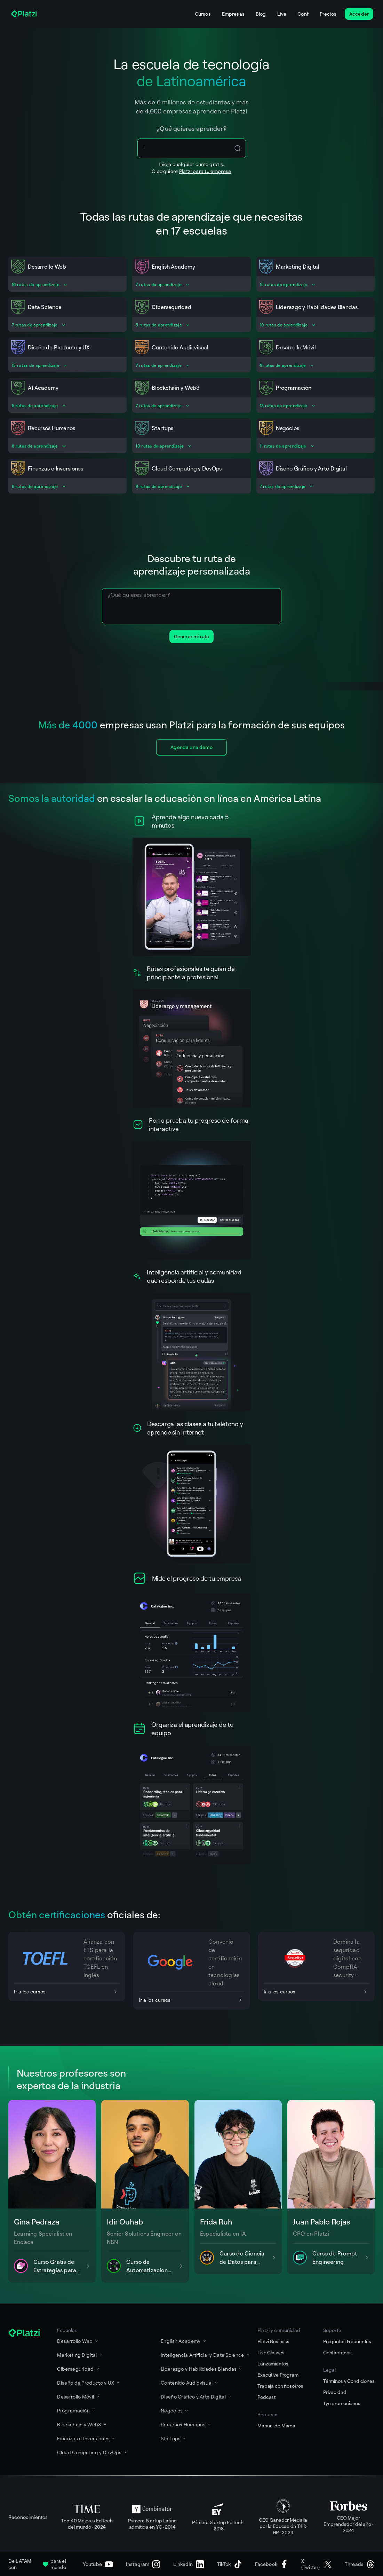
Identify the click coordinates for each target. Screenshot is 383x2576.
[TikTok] (229, 2564)
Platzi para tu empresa (205, 171)
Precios (328, 14)
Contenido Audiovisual (190, 2383)
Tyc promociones (341, 2403)
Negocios (175, 2410)
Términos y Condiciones (349, 2381)
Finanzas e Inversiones (86, 2438)
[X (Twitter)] (316, 2564)
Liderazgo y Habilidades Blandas (202, 2369)
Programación (76, 2410)
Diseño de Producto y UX (88, 2383)
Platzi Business (273, 2341)
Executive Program (277, 2375)
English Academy (184, 2341)
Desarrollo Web (78, 2341)
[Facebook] (271, 2564)
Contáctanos (337, 2352)
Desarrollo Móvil (78, 2397)
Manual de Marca (276, 2425)
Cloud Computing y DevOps (92, 2452)
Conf (303, 14)
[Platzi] (24, 13)
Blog (261, 14)
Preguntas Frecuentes (347, 2341)
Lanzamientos (272, 2363)
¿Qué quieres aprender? (191, 128)
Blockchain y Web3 (82, 2424)
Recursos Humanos (186, 2424)
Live (282, 14)
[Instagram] (143, 2564)
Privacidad (334, 2392)
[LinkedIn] (188, 2564)
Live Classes (270, 2352)
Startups (174, 2438)
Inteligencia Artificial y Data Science (205, 2355)
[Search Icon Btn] (237, 148)
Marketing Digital (80, 2355)
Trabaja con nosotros (280, 2386)
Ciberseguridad (78, 2369)
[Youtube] (98, 2564)
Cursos (203, 14)
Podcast (266, 2397)
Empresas (233, 14)
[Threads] (360, 2564)
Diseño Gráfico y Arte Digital (196, 2397)
